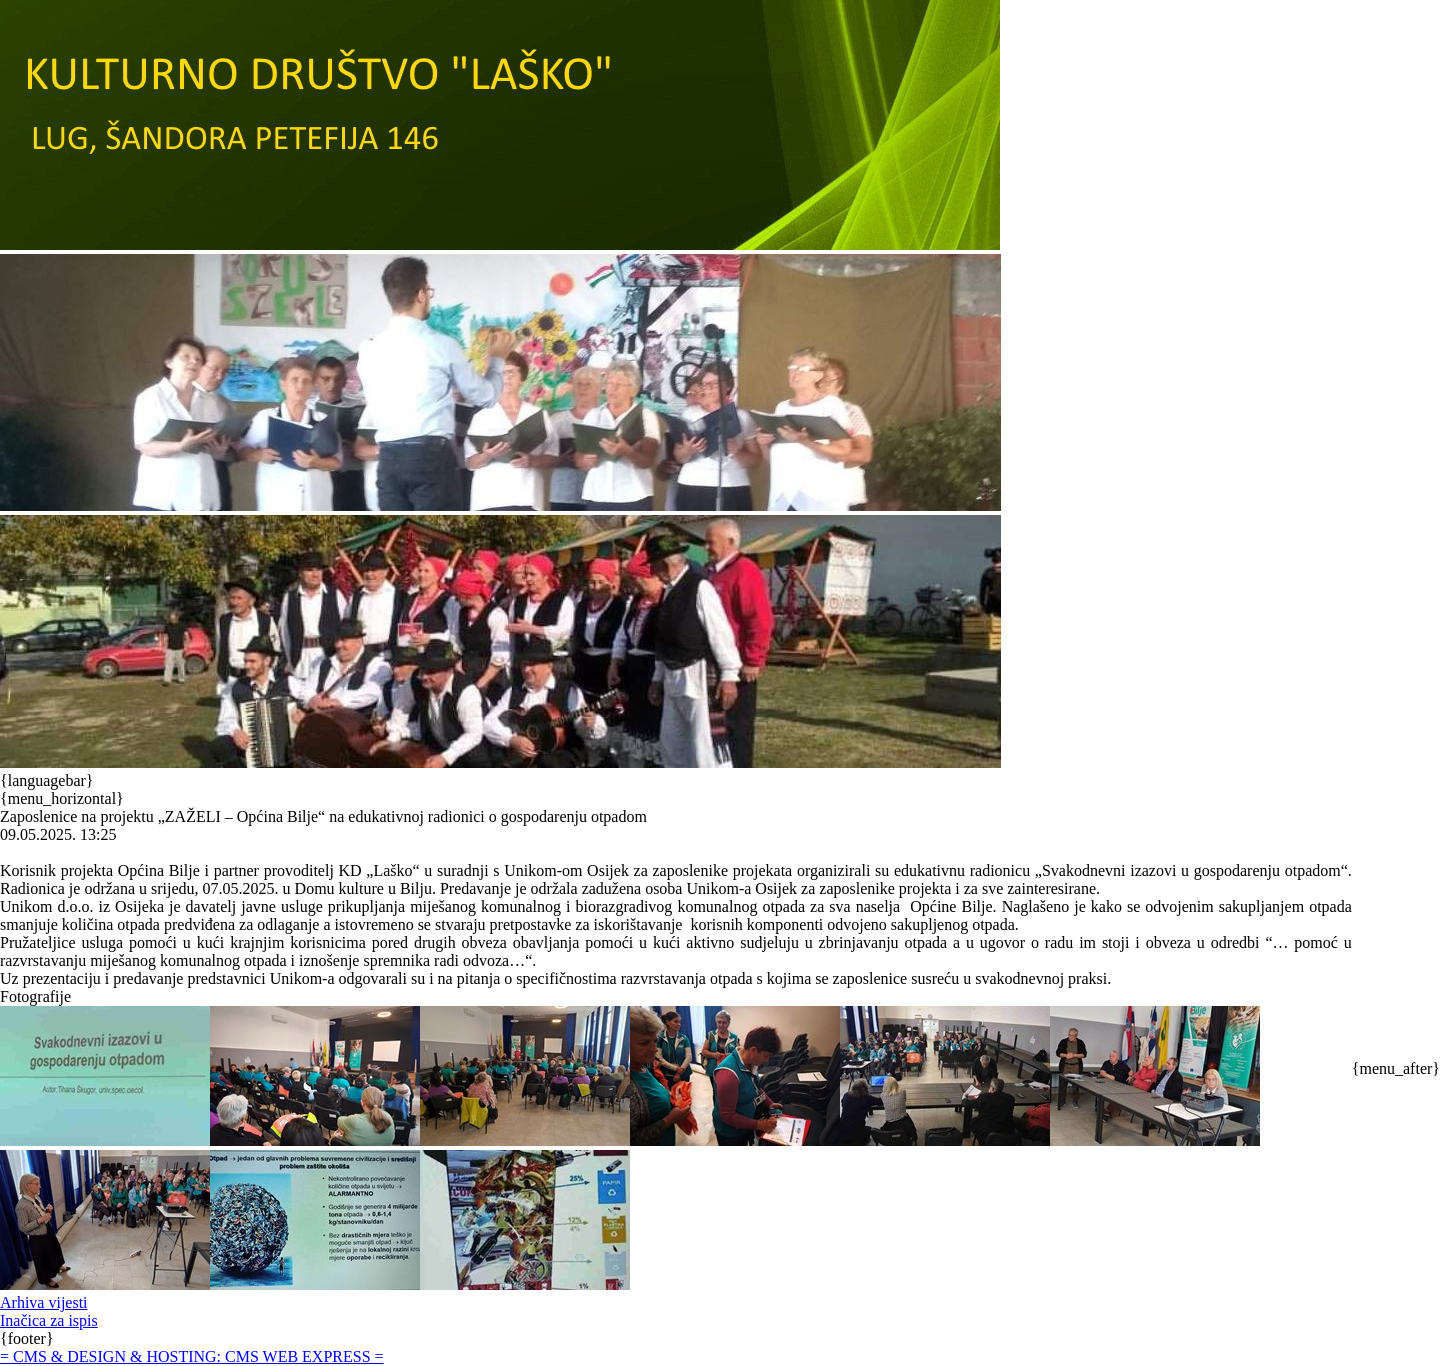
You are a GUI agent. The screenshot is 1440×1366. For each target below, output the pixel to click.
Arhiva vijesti (44, 1302)
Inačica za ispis (49, 1320)
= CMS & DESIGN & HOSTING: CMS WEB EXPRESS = (192, 1356)
